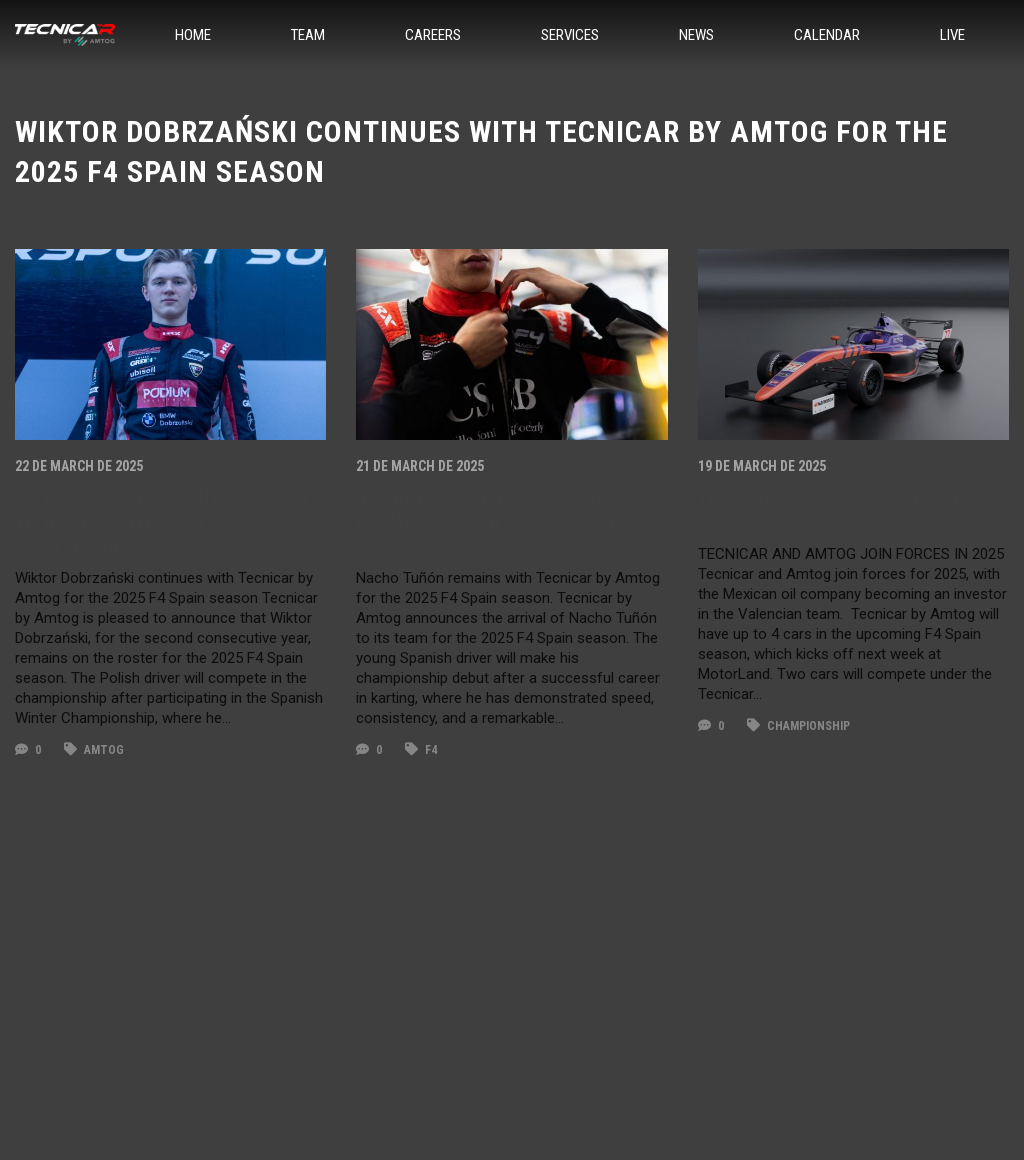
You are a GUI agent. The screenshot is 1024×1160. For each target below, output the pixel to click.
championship (798, 726)
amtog (94, 750)
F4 (421, 750)
